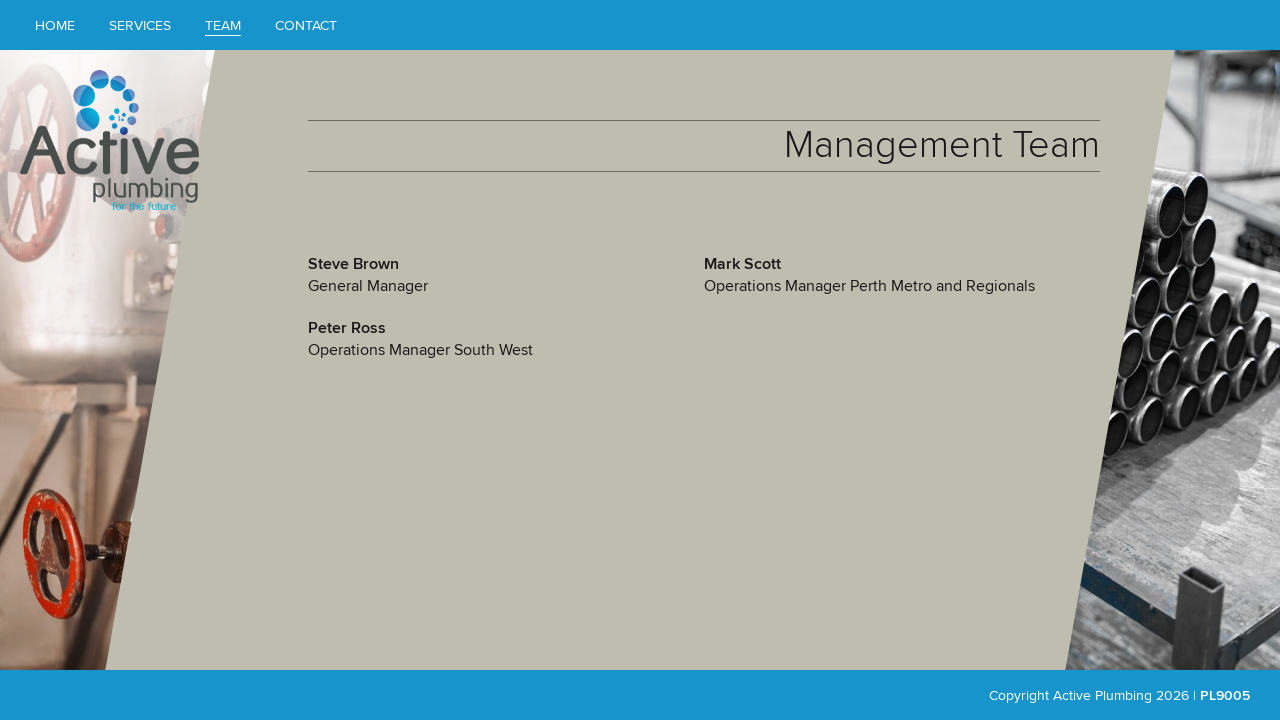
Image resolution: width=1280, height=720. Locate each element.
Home (55, 25)
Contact (306, 25)
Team (223, 25)
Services (140, 25)
